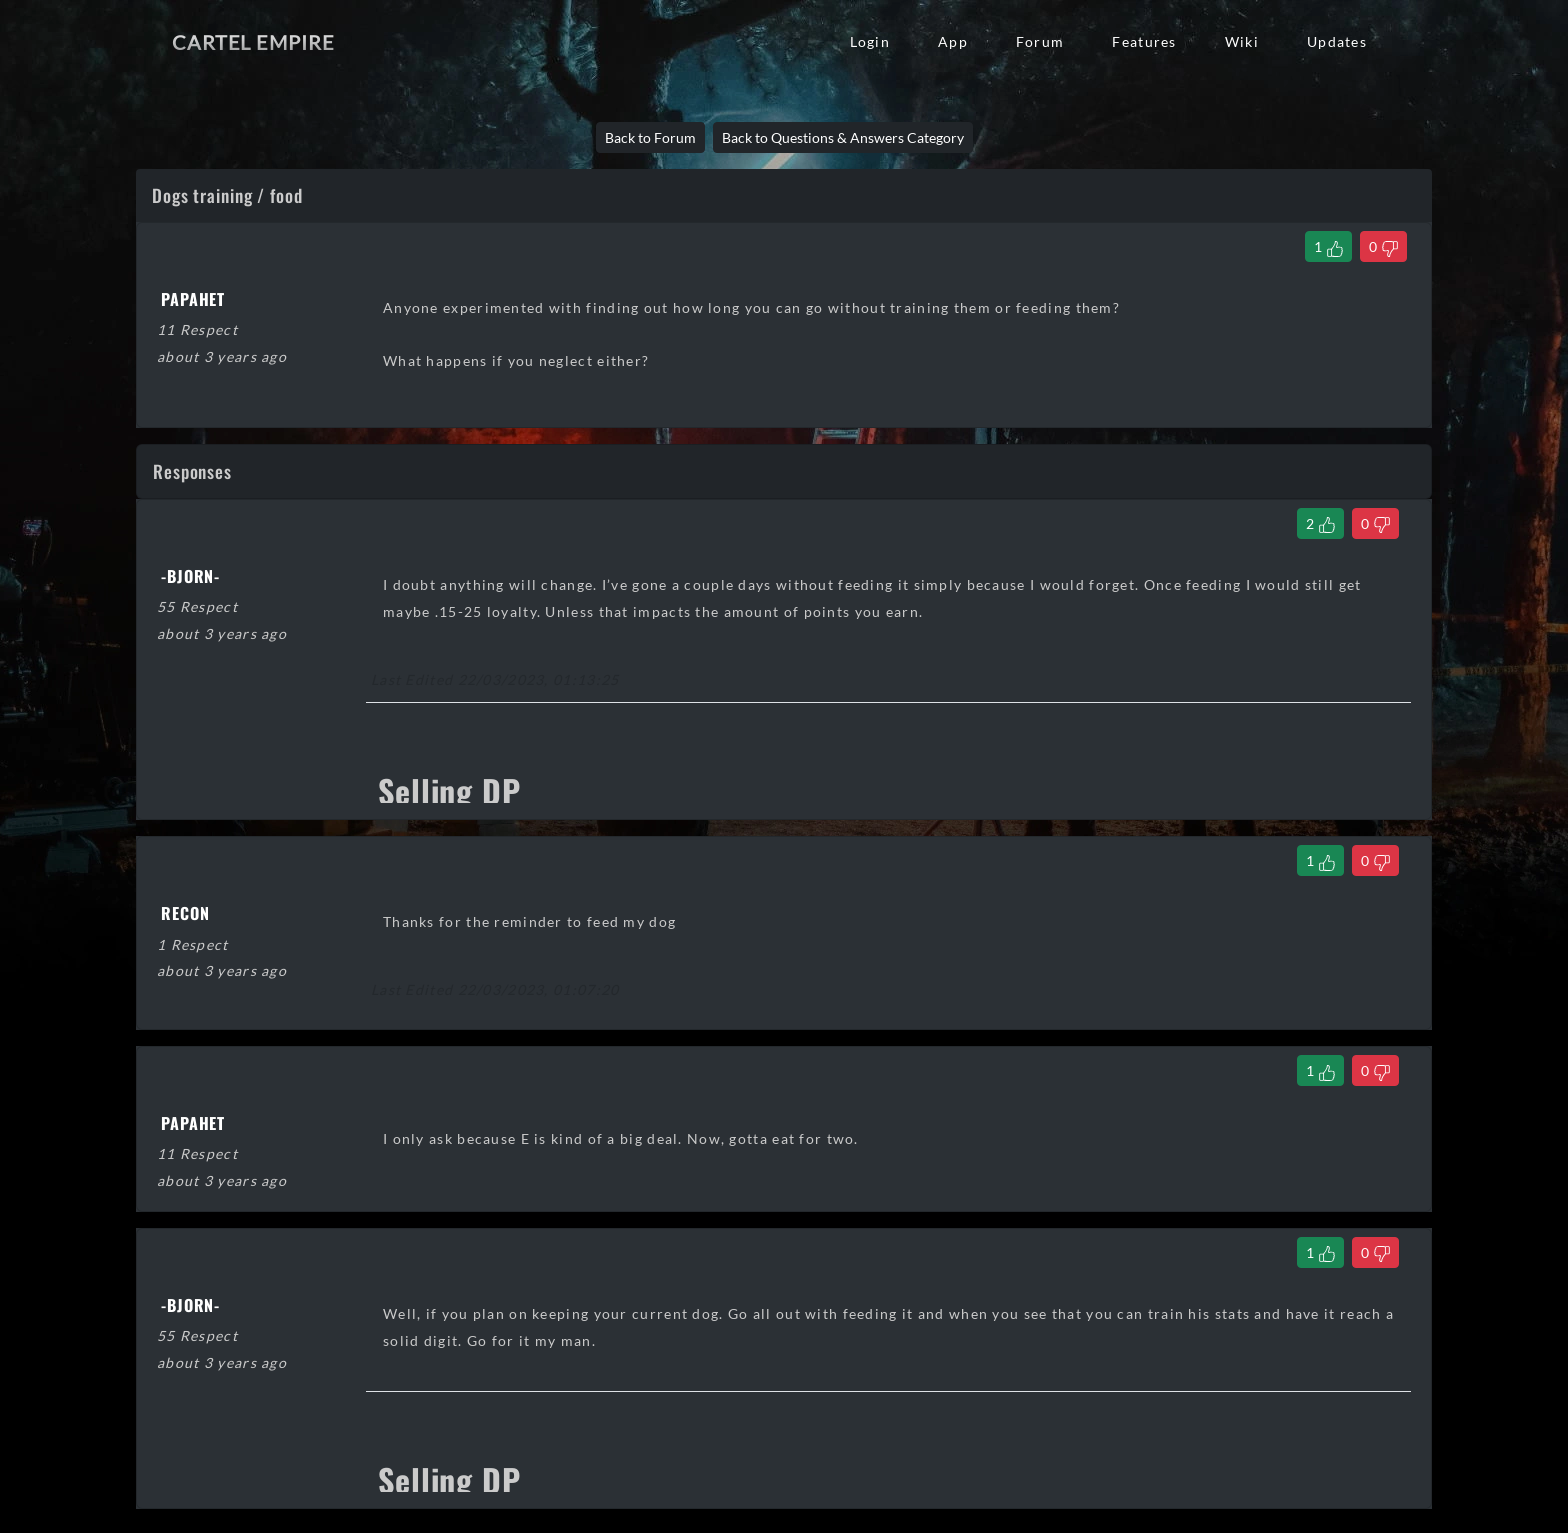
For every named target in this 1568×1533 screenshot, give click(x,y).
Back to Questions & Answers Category (843, 137)
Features (1144, 41)
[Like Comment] (1320, 523)
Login (870, 41)
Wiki (1242, 41)
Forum (1040, 41)
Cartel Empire (253, 42)
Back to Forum (650, 137)
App (953, 41)
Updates (1337, 41)
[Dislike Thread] (1383, 246)
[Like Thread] (1328, 246)
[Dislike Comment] (1375, 523)
